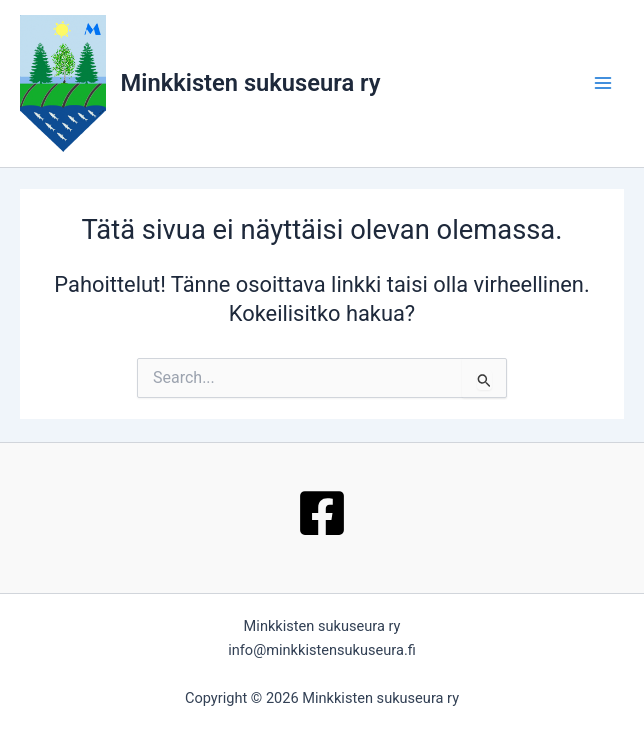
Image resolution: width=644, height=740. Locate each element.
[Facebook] (322, 513)
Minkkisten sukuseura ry (251, 83)
